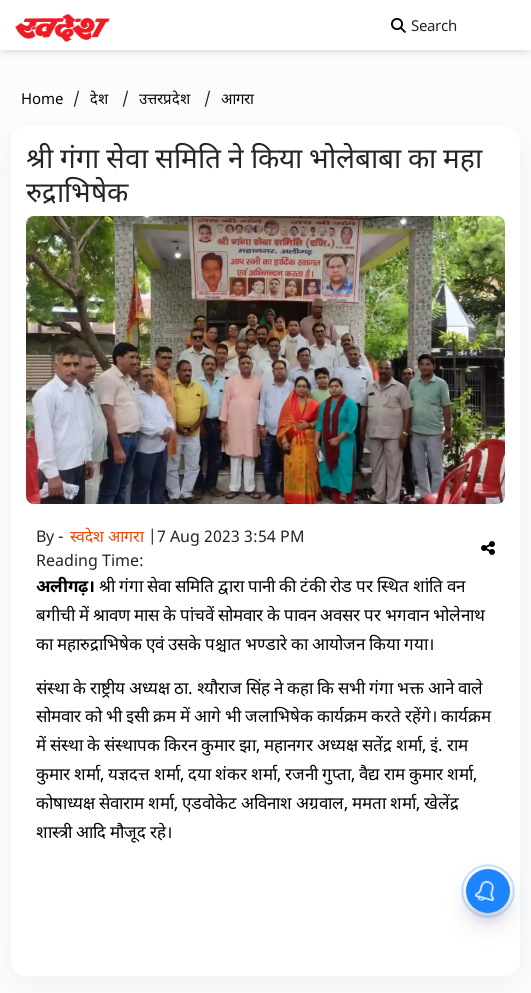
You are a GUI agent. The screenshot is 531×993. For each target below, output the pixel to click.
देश (101, 98)
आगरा (237, 98)
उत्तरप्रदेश (166, 98)
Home (42, 98)
